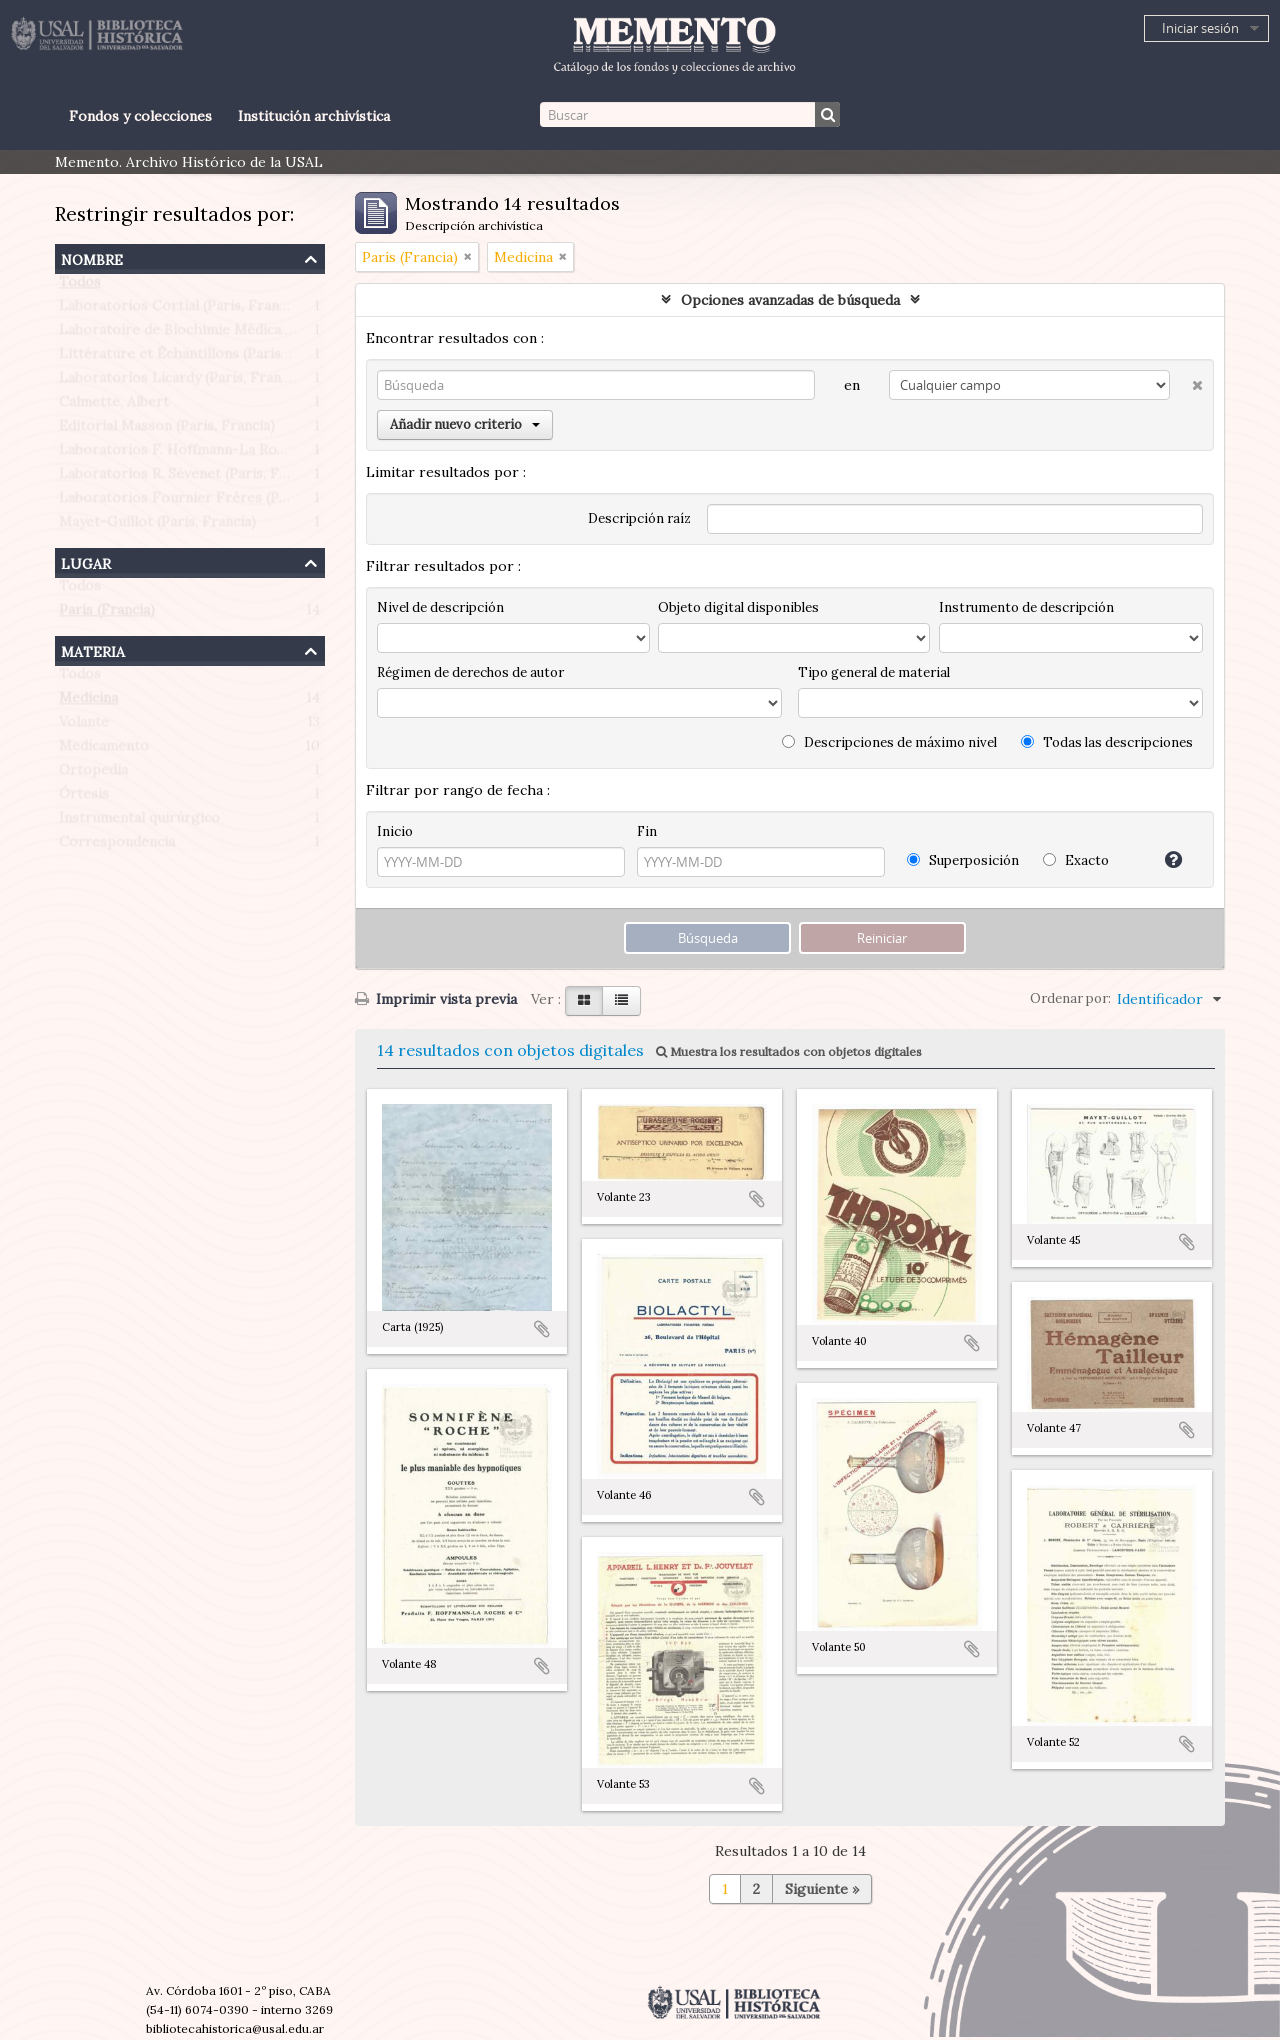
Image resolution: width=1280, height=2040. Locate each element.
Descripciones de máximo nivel (889, 742)
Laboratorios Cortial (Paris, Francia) (180, 310)
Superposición (963, 860)
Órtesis (84, 798)
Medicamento (104, 750)
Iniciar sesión (1200, 28)
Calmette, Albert (114, 406)
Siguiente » (822, 1889)
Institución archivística (314, 116)
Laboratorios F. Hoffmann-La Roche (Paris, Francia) (231, 454)
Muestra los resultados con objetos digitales (789, 1051)
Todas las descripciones (1107, 742)
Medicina (88, 702)
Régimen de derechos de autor (470, 672)
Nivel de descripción (440, 607)
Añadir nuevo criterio (465, 424)
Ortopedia (93, 774)
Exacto (1076, 860)
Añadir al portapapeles (542, 1329)
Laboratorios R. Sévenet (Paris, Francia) (191, 478)
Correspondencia (117, 846)
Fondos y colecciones (140, 116)
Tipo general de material (874, 672)
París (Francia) (107, 614)
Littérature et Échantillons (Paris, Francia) (200, 358)
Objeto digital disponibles (738, 607)
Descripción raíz (639, 518)
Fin (647, 831)
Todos (80, 286)
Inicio (395, 831)
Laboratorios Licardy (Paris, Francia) (181, 382)
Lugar (86, 561)
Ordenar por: (1070, 998)
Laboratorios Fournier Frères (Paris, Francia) (212, 502)
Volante (84, 726)
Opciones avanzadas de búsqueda (790, 300)
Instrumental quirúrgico (139, 822)
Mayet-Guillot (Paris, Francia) (157, 526)
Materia (93, 649)
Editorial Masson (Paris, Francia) (167, 430)
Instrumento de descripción (1026, 607)
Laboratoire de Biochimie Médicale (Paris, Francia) (227, 334)
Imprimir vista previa (436, 999)
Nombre (92, 257)
